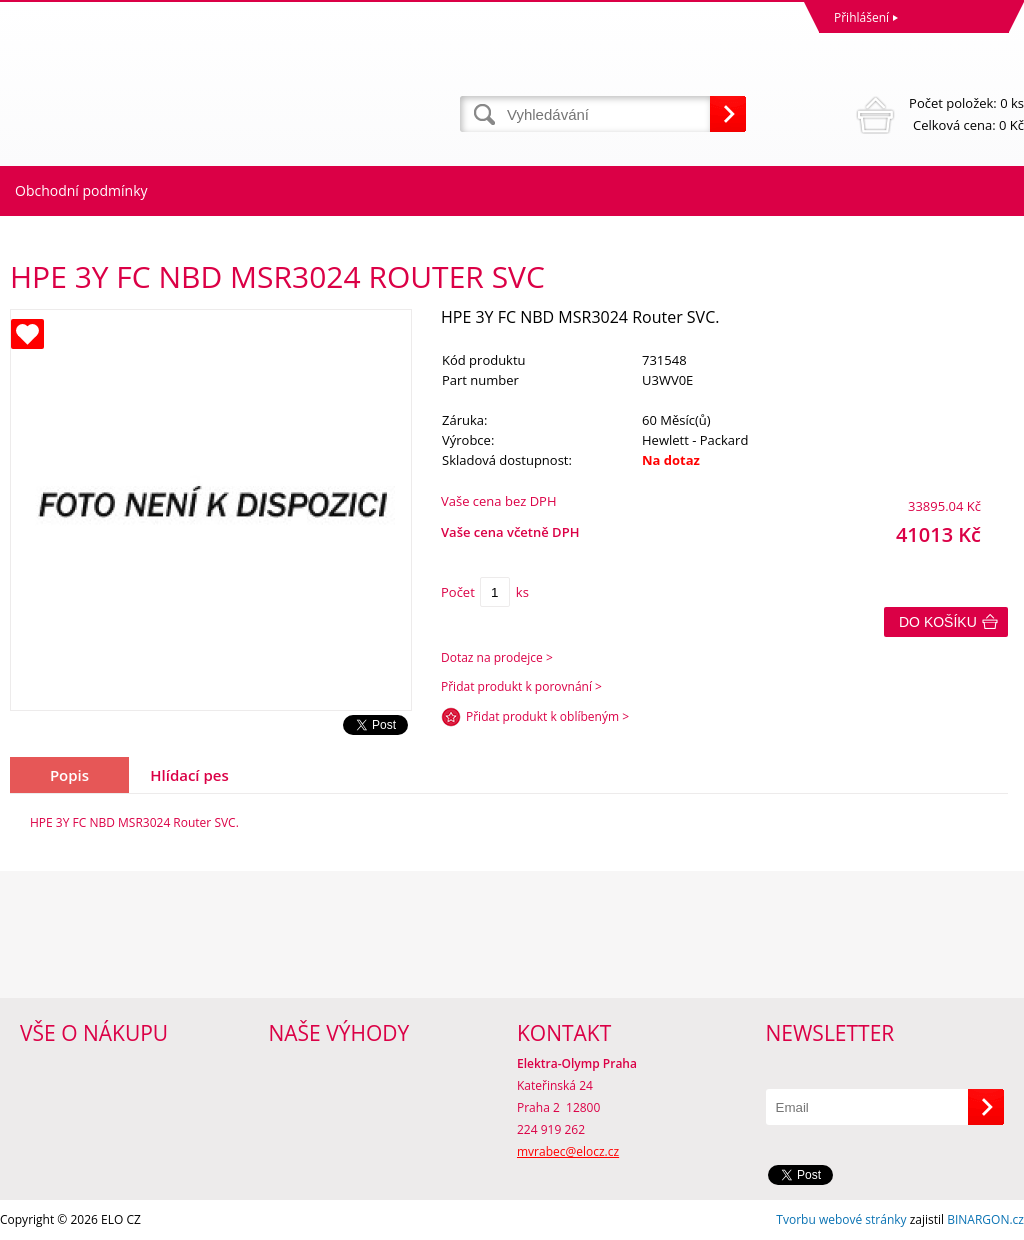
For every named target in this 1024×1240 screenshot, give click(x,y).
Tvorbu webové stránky (841, 1219)
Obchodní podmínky (81, 190)
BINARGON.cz (985, 1219)
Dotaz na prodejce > (497, 657)
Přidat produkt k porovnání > (521, 686)
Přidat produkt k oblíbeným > (547, 716)
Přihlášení (861, 17)
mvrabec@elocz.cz (568, 1151)
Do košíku (938, 622)
